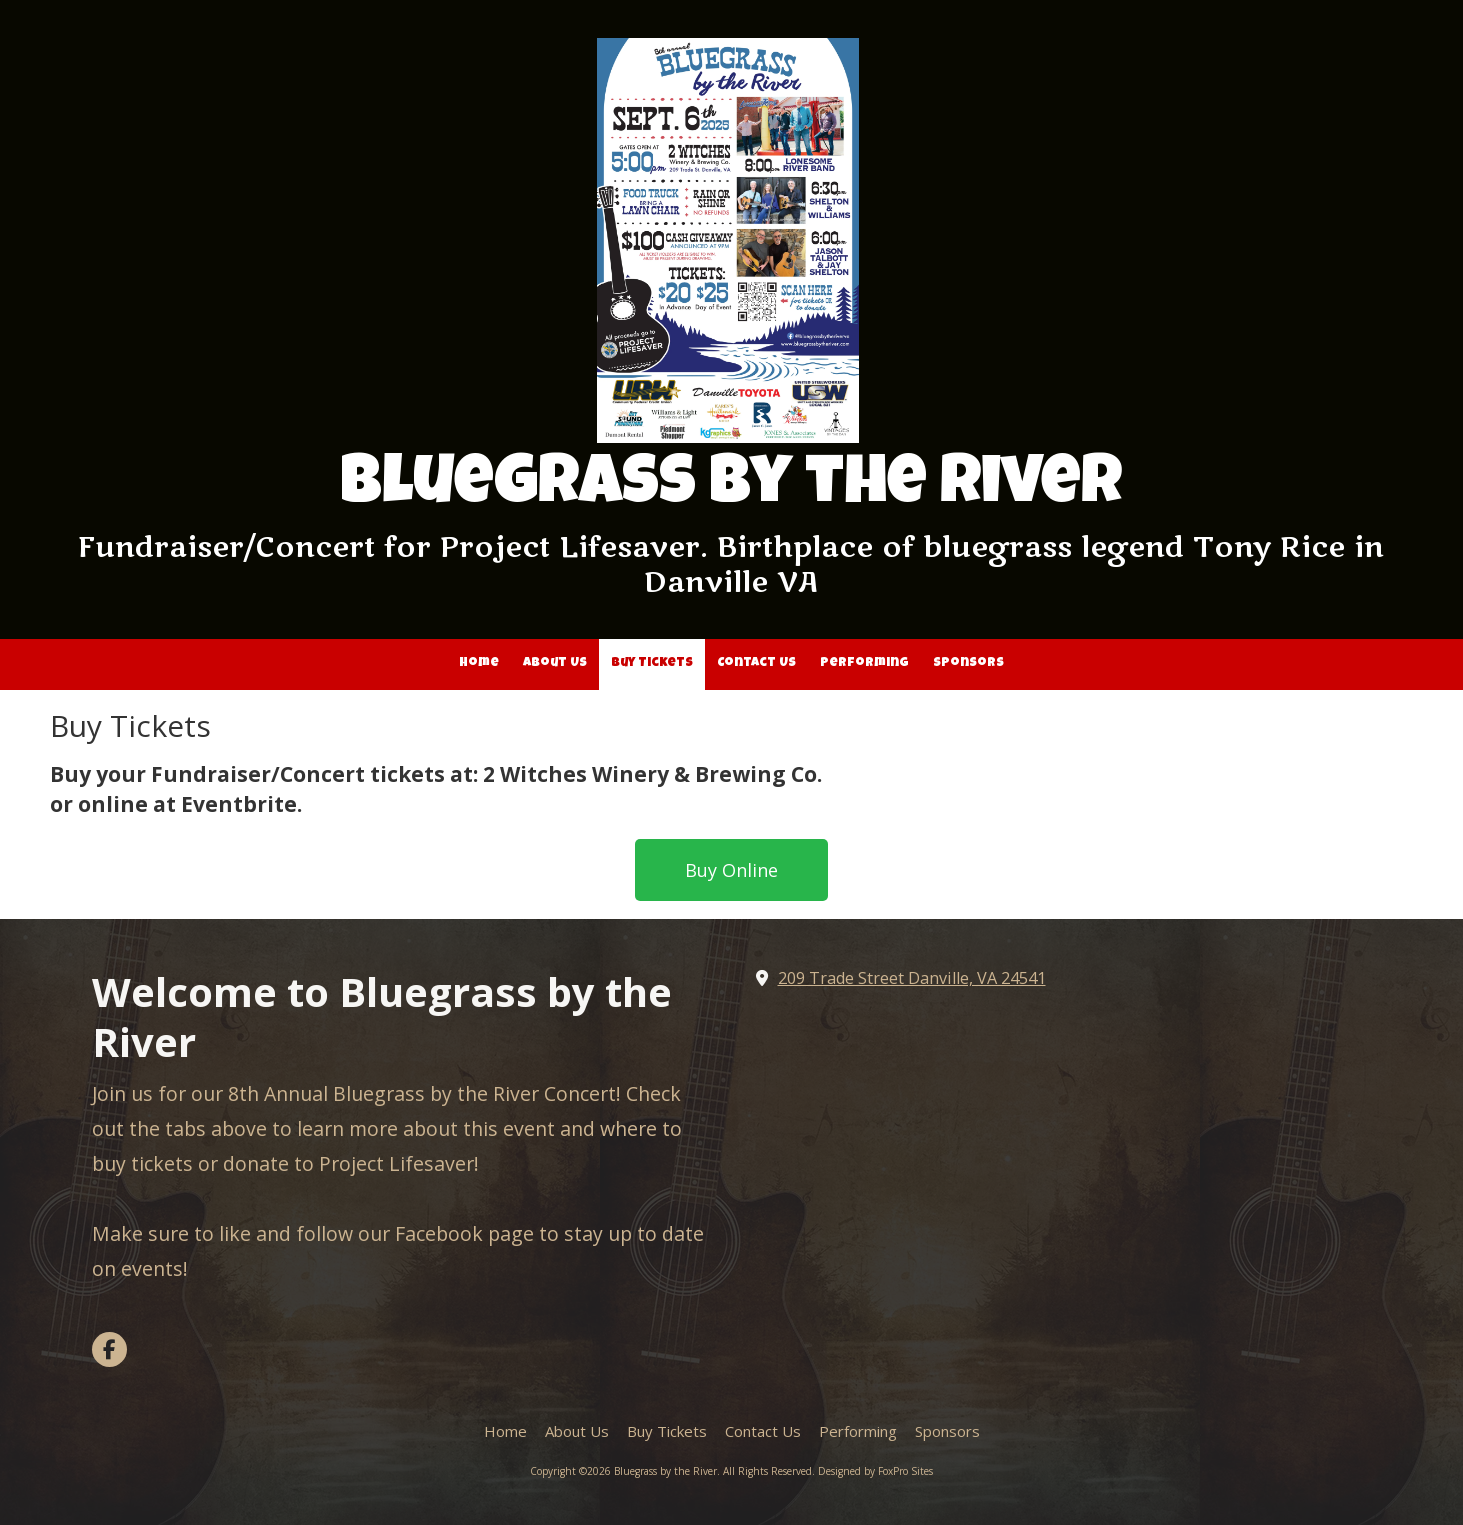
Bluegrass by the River (731, 487)
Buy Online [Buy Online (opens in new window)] (731, 870)
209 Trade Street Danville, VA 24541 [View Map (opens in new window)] (912, 978)
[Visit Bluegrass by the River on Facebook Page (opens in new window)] (109, 1349)
